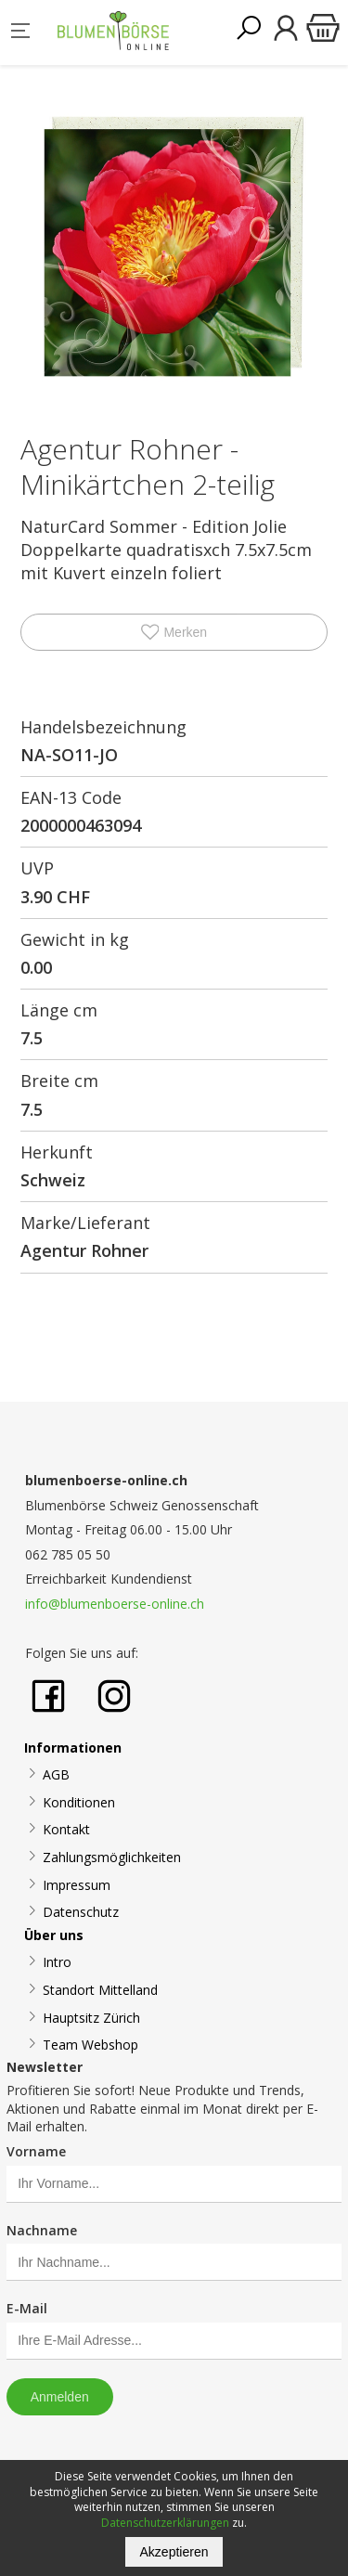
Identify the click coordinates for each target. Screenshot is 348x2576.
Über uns (54, 1935)
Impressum (76, 1885)
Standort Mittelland (100, 1990)
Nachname (41, 2230)
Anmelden (60, 2396)
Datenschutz (81, 1912)
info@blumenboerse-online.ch (114, 1603)
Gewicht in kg (74, 939)
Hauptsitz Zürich (91, 2017)
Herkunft (56, 1152)
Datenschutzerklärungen (165, 2523)
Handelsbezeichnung (103, 727)
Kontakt (66, 1829)
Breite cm (59, 1080)
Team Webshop (90, 2044)
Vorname (36, 2151)
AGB (56, 1774)
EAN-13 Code (71, 797)
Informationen (73, 1747)
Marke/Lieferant (85, 1222)
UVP (37, 868)
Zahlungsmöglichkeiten (112, 1857)
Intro (57, 1962)
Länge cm (58, 1010)
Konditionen (79, 1802)
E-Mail (26, 2308)
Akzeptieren (174, 2551)
